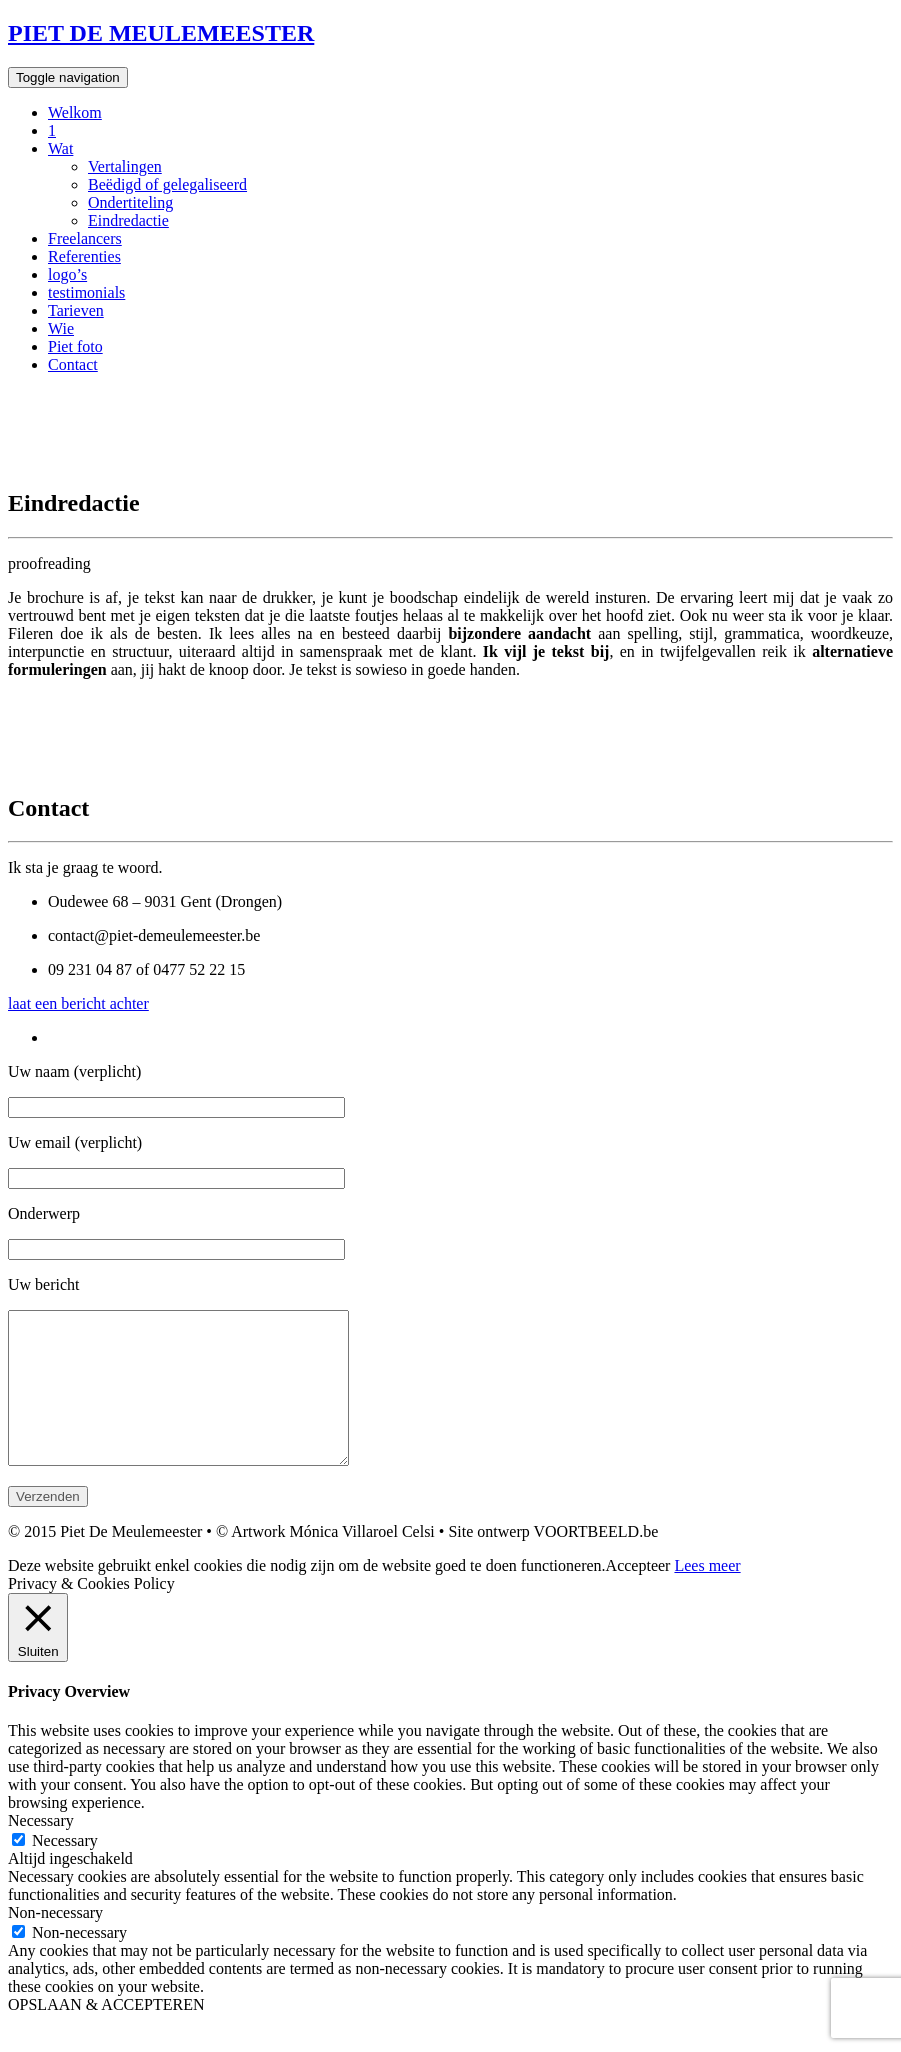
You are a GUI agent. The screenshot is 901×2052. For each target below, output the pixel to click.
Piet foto (75, 346)
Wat (60, 148)
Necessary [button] (41, 1850)
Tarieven (76, 310)
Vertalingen (125, 166)
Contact (73, 364)
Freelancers (85, 238)
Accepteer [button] (638, 1595)
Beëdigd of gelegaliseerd (167, 184)
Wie (61, 328)
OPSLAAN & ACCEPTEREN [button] (106, 2034)
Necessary (65, 1870)
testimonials (86, 292)
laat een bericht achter (78, 1003)
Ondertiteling (130, 202)
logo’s (67, 274)
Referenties (84, 256)
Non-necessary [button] (55, 1942)
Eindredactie (128, 220)
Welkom (75, 112)
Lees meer (707, 1595)
